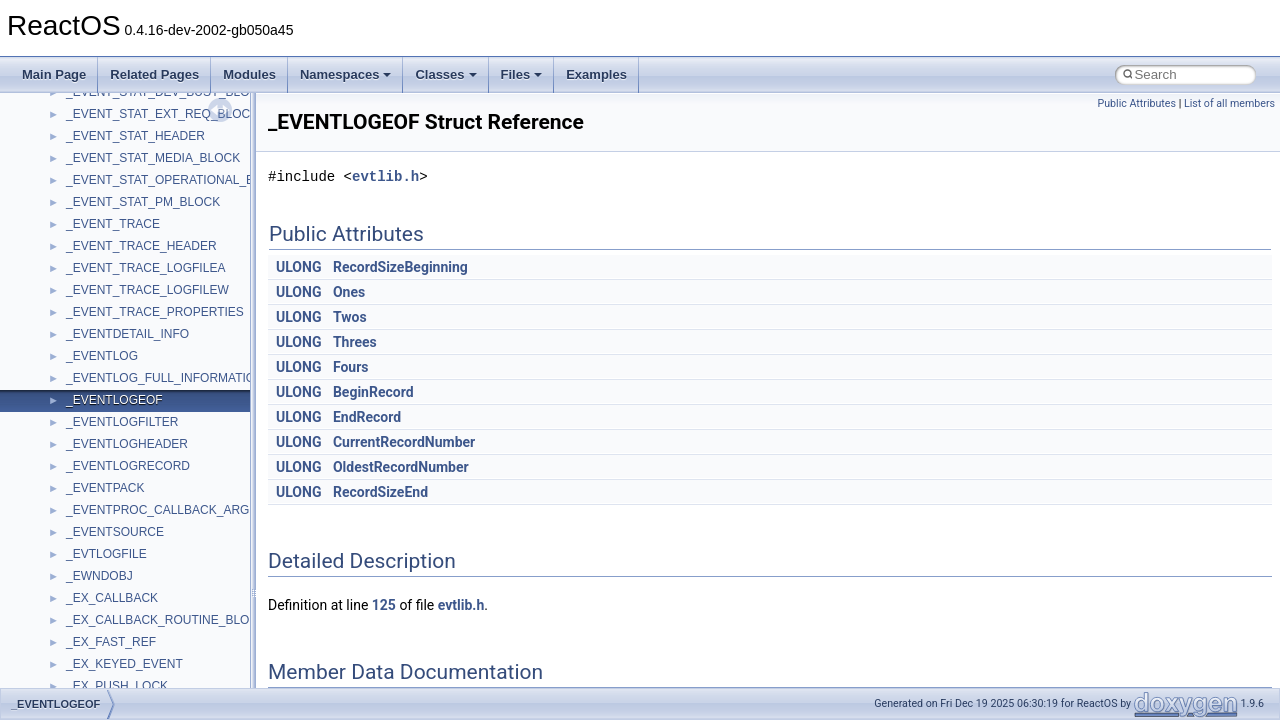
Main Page (54, 74)
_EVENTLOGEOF (114, 400)
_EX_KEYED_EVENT (124, 664)
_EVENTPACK (105, 488)
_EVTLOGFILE (106, 554)
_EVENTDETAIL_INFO (127, 334)
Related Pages (154, 74)
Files (522, 74)
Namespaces (346, 74)
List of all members (1229, 103)
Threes (355, 342)
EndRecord (367, 417)
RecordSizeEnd (380, 492)
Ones (349, 292)
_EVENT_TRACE (113, 224)
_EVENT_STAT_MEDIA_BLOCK (153, 158)
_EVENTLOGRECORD (128, 466)
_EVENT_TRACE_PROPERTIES (155, 312)
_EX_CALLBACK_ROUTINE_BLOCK (166, 620)
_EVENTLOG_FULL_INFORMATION (165, 378)
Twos (350, 317)
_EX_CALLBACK (112, 598)
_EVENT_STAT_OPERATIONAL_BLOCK (176, 180)
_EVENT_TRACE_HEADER (141, 246)
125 (384, 605)
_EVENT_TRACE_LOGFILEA (145, 268)
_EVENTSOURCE (115, 532)
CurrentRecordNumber (404, 442)
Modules (249, 74)
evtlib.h (385, 176)
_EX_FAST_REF (111, 642)
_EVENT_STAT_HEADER (135, 136)
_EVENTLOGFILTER (122, 422)
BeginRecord (373, 392)
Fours (351, 367)
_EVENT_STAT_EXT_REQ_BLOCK (162, 114)
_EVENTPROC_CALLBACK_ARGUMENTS (183, 510)
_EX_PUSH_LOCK (117, 686)
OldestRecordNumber (401, 467)
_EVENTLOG (102, 356)
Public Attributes (1136, 103)
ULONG (298, 267)
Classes (445, 74)
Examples (596, 74)
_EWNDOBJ (99, 576)
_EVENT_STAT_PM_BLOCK (143, 202)
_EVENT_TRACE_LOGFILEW (147, 290)
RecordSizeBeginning (400, 267)
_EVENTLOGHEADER (127, 444)
